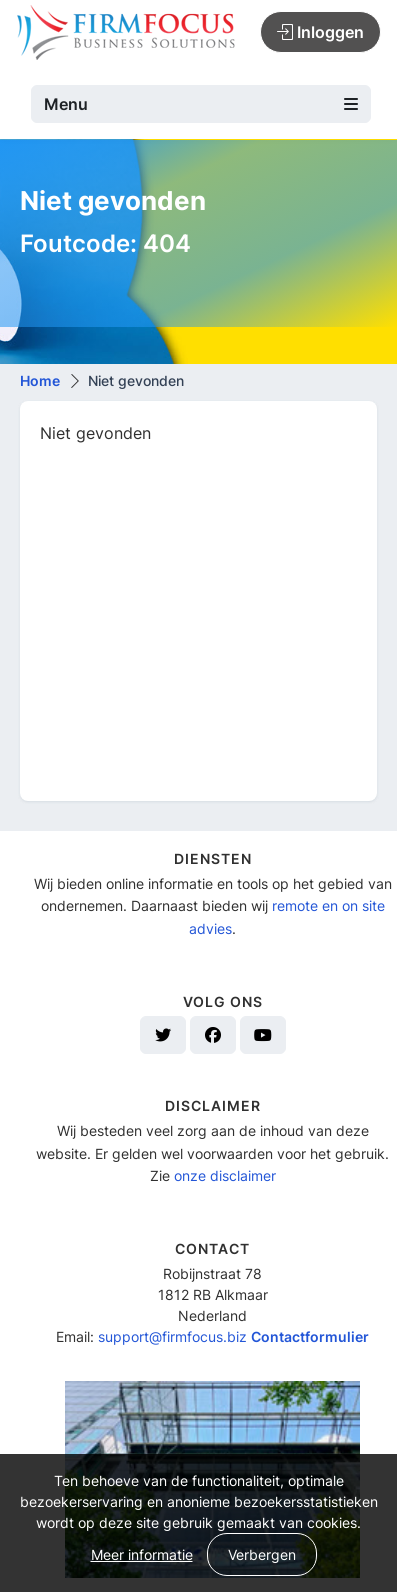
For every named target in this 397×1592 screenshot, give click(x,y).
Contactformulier (310, 1336)
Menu (201, 104)
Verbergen (262, 1554)
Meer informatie (142, 1554)
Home (40, 380)
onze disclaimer (225, 1175)
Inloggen (320, 32)
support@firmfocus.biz (172, 1336)
